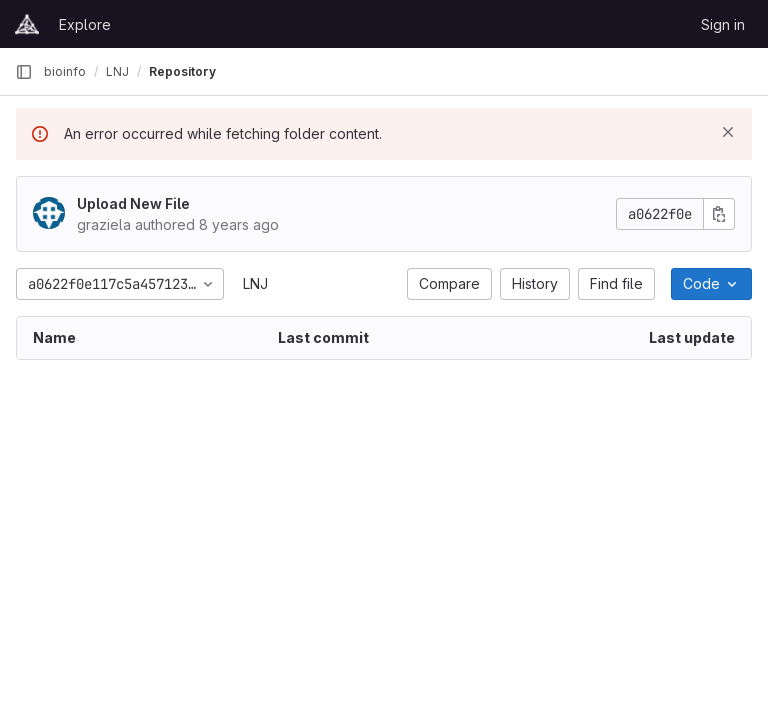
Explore (85, 24)
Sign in (723, 24)
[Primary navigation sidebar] (24, 72)
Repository (182, 71)
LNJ (255, 283)
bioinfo (65, 71)
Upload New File (133, 203)
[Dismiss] (728, 132)
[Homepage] (27, 24)
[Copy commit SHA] (719, 214)
